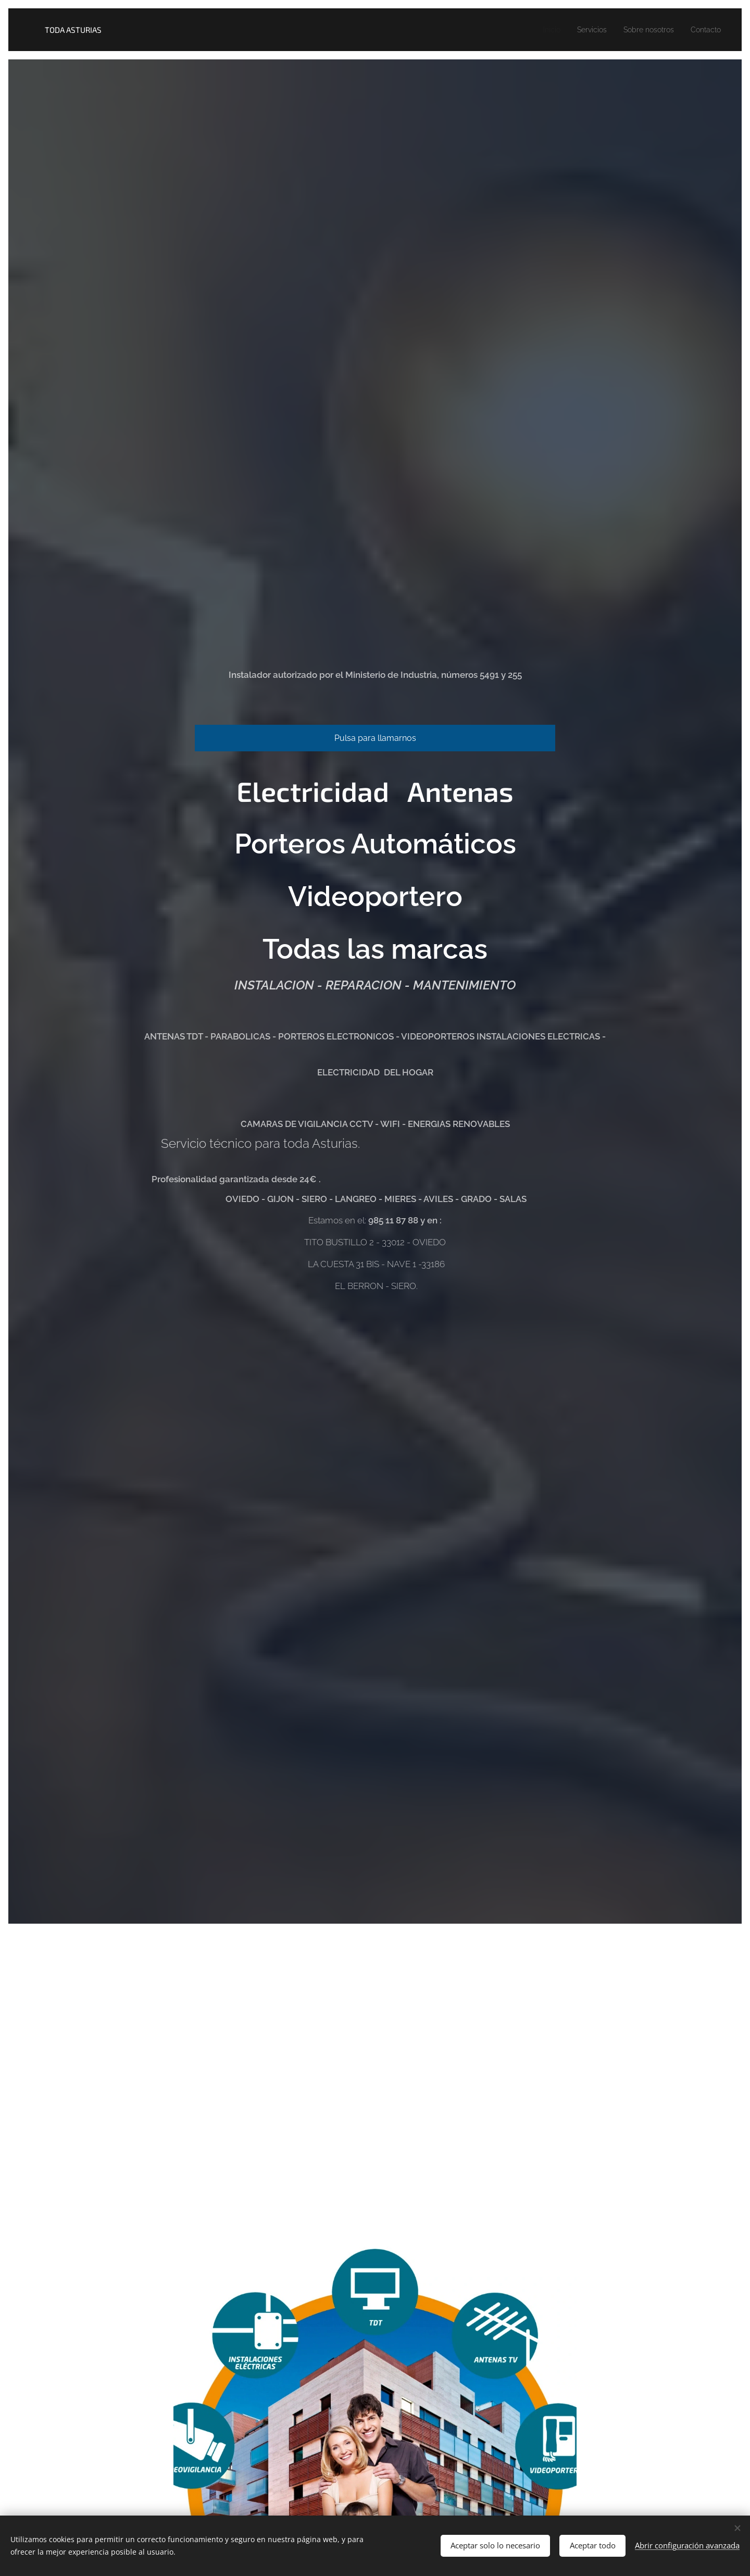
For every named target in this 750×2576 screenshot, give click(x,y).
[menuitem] (537, 30)
